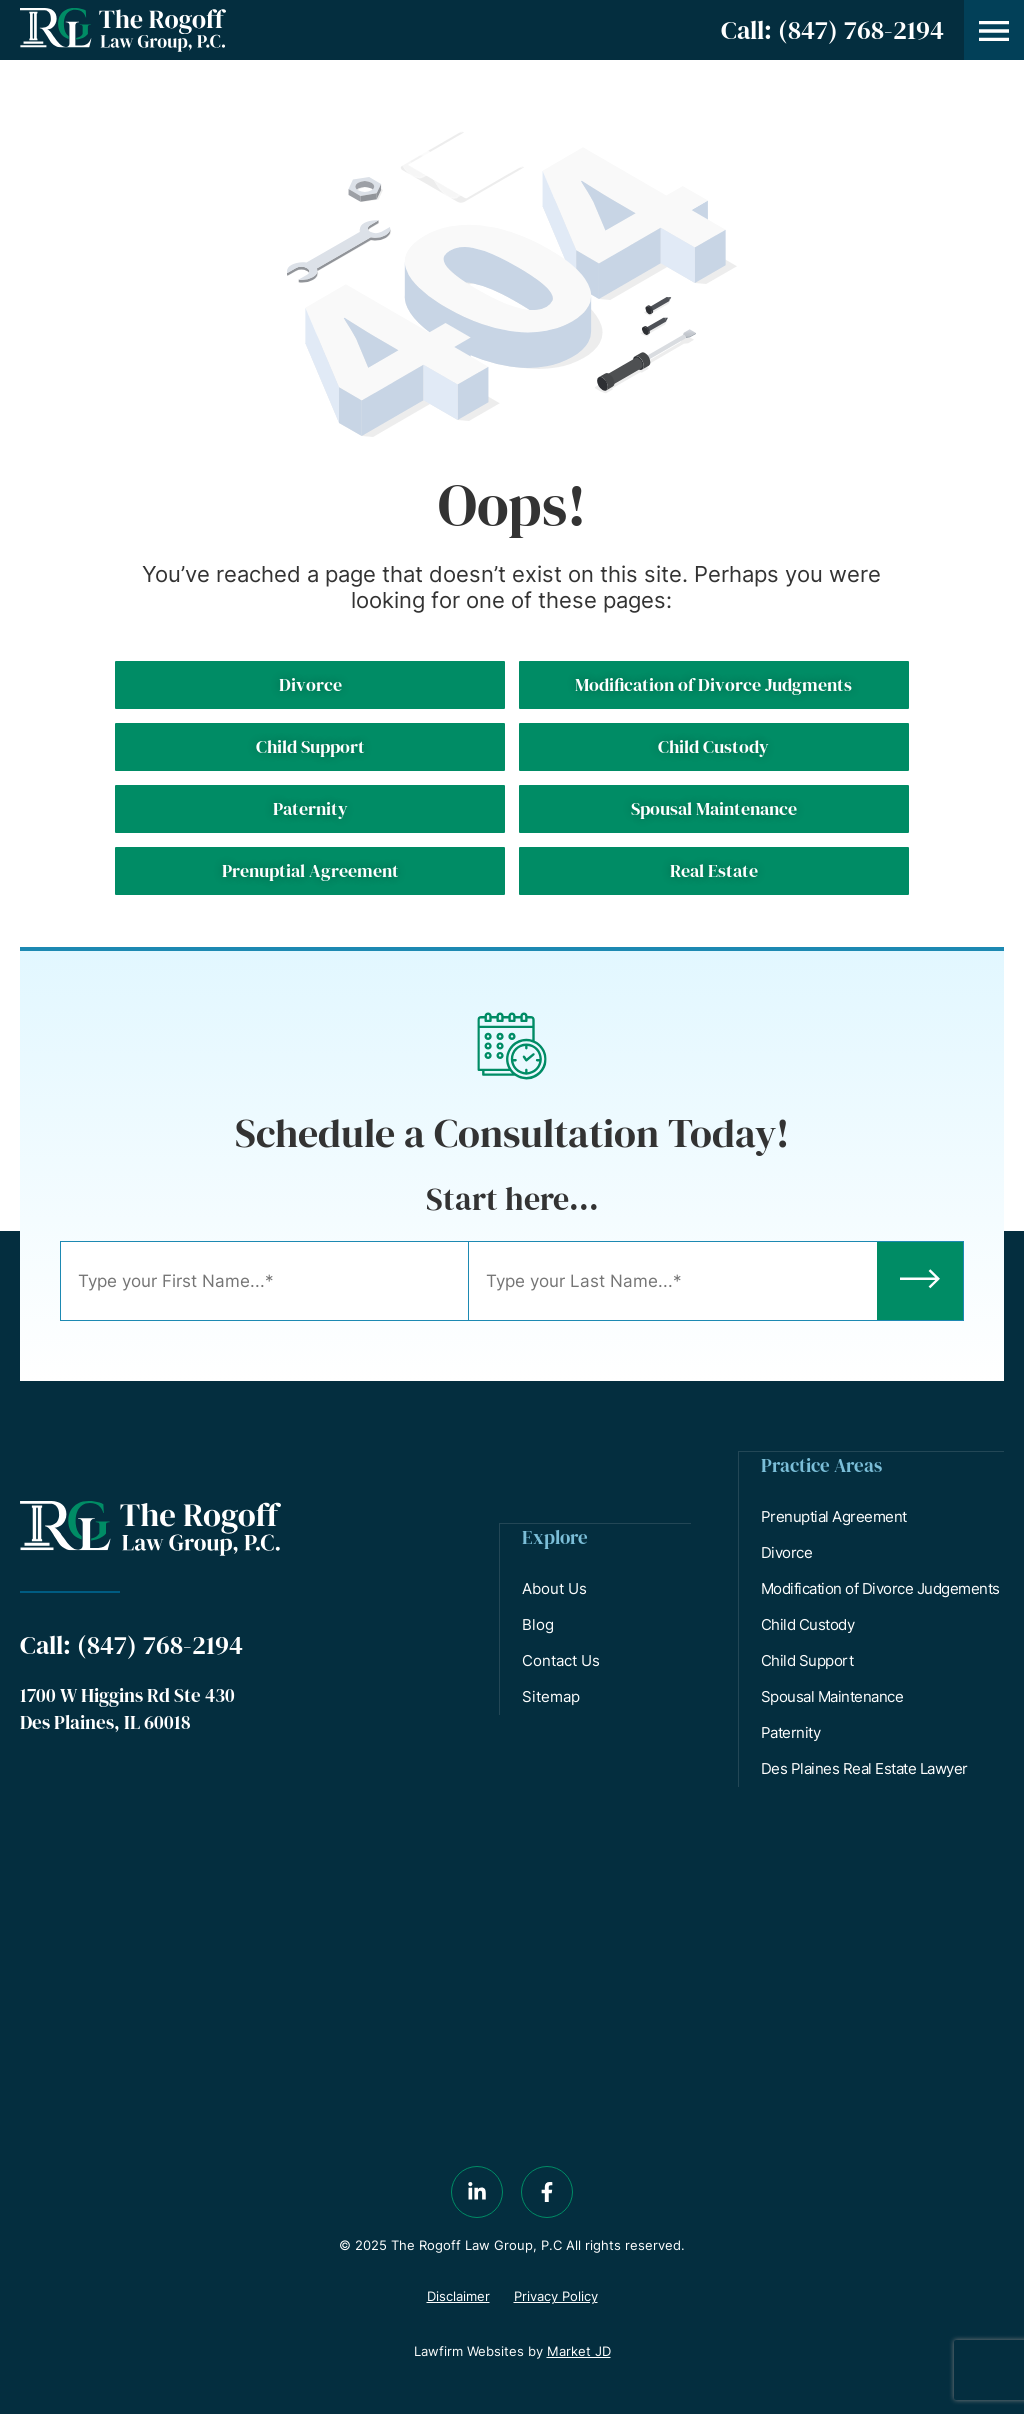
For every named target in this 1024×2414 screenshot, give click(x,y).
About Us (555, 1587)
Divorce (788, 1551)
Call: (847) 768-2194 (832, 30)
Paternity (792, 1731)
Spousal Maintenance (833, 1695)
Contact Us (562, 1659)
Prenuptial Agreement (835, 1515)
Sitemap (552, 1695)
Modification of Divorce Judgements (881, 1587)
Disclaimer (458, 2295)
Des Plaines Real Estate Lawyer (865, 1767)
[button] (994, 30)
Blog (539, 1623)
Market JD (579, 2350)
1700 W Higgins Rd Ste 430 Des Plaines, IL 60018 (127, 1708)
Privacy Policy (556, 2295)
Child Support (808, 1659)
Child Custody (809, 1623)
